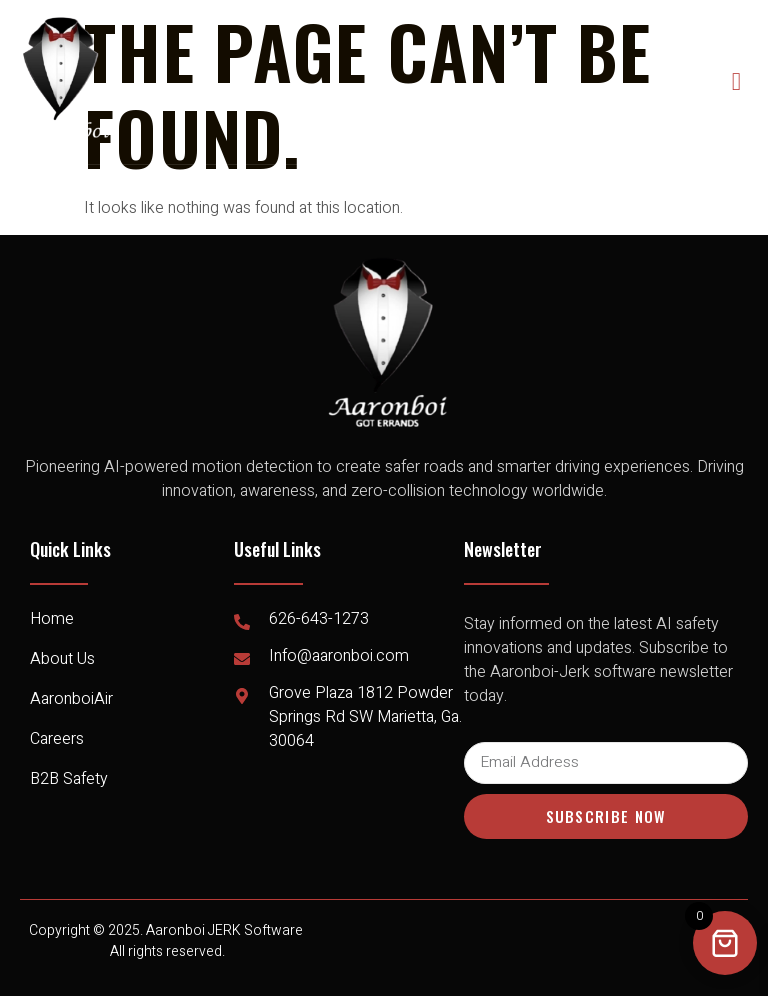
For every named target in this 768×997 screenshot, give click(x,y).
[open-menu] (737, 81)
